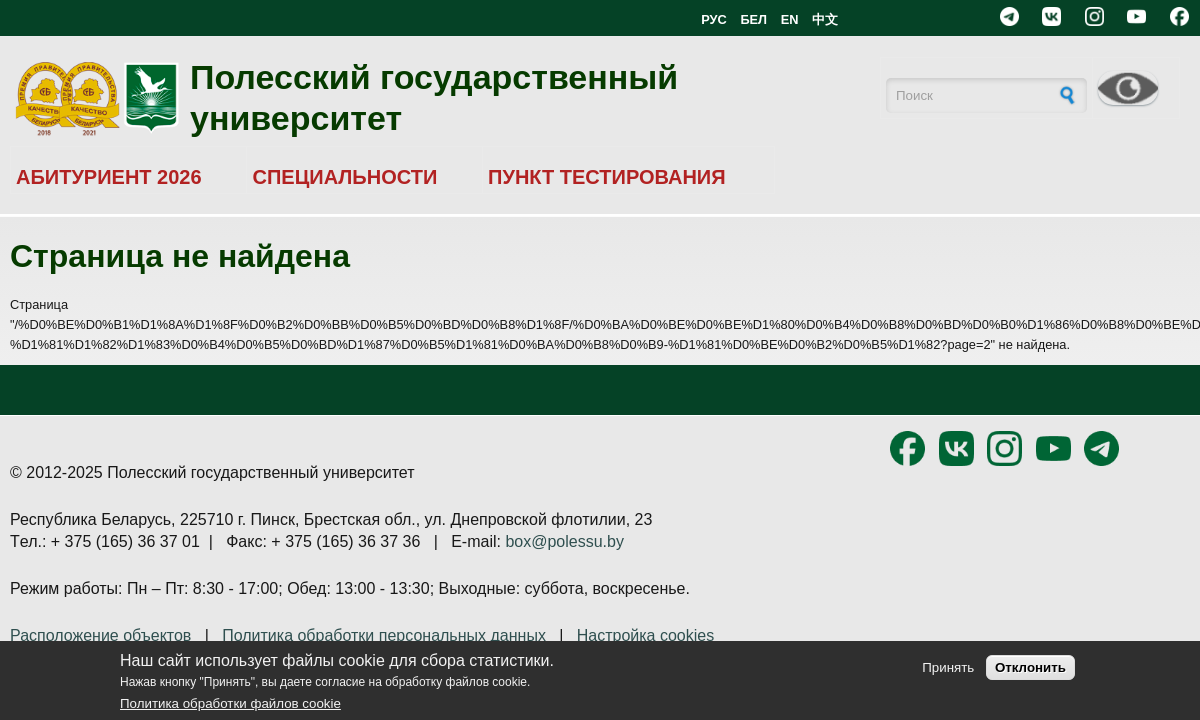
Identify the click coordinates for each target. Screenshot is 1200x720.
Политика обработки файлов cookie (230, 703)
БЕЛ (753, 19)
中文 (825, 19)
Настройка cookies (645, 635)
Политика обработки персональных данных (384, 635)
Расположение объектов (100, 635)
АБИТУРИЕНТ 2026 (109, 177)
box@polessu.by (564, 541)
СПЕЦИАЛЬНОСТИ (344, 177)
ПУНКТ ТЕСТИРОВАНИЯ (607, 177)
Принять (948, 667)
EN (790, 19)
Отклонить (1030, 667)
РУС (714, 19)
